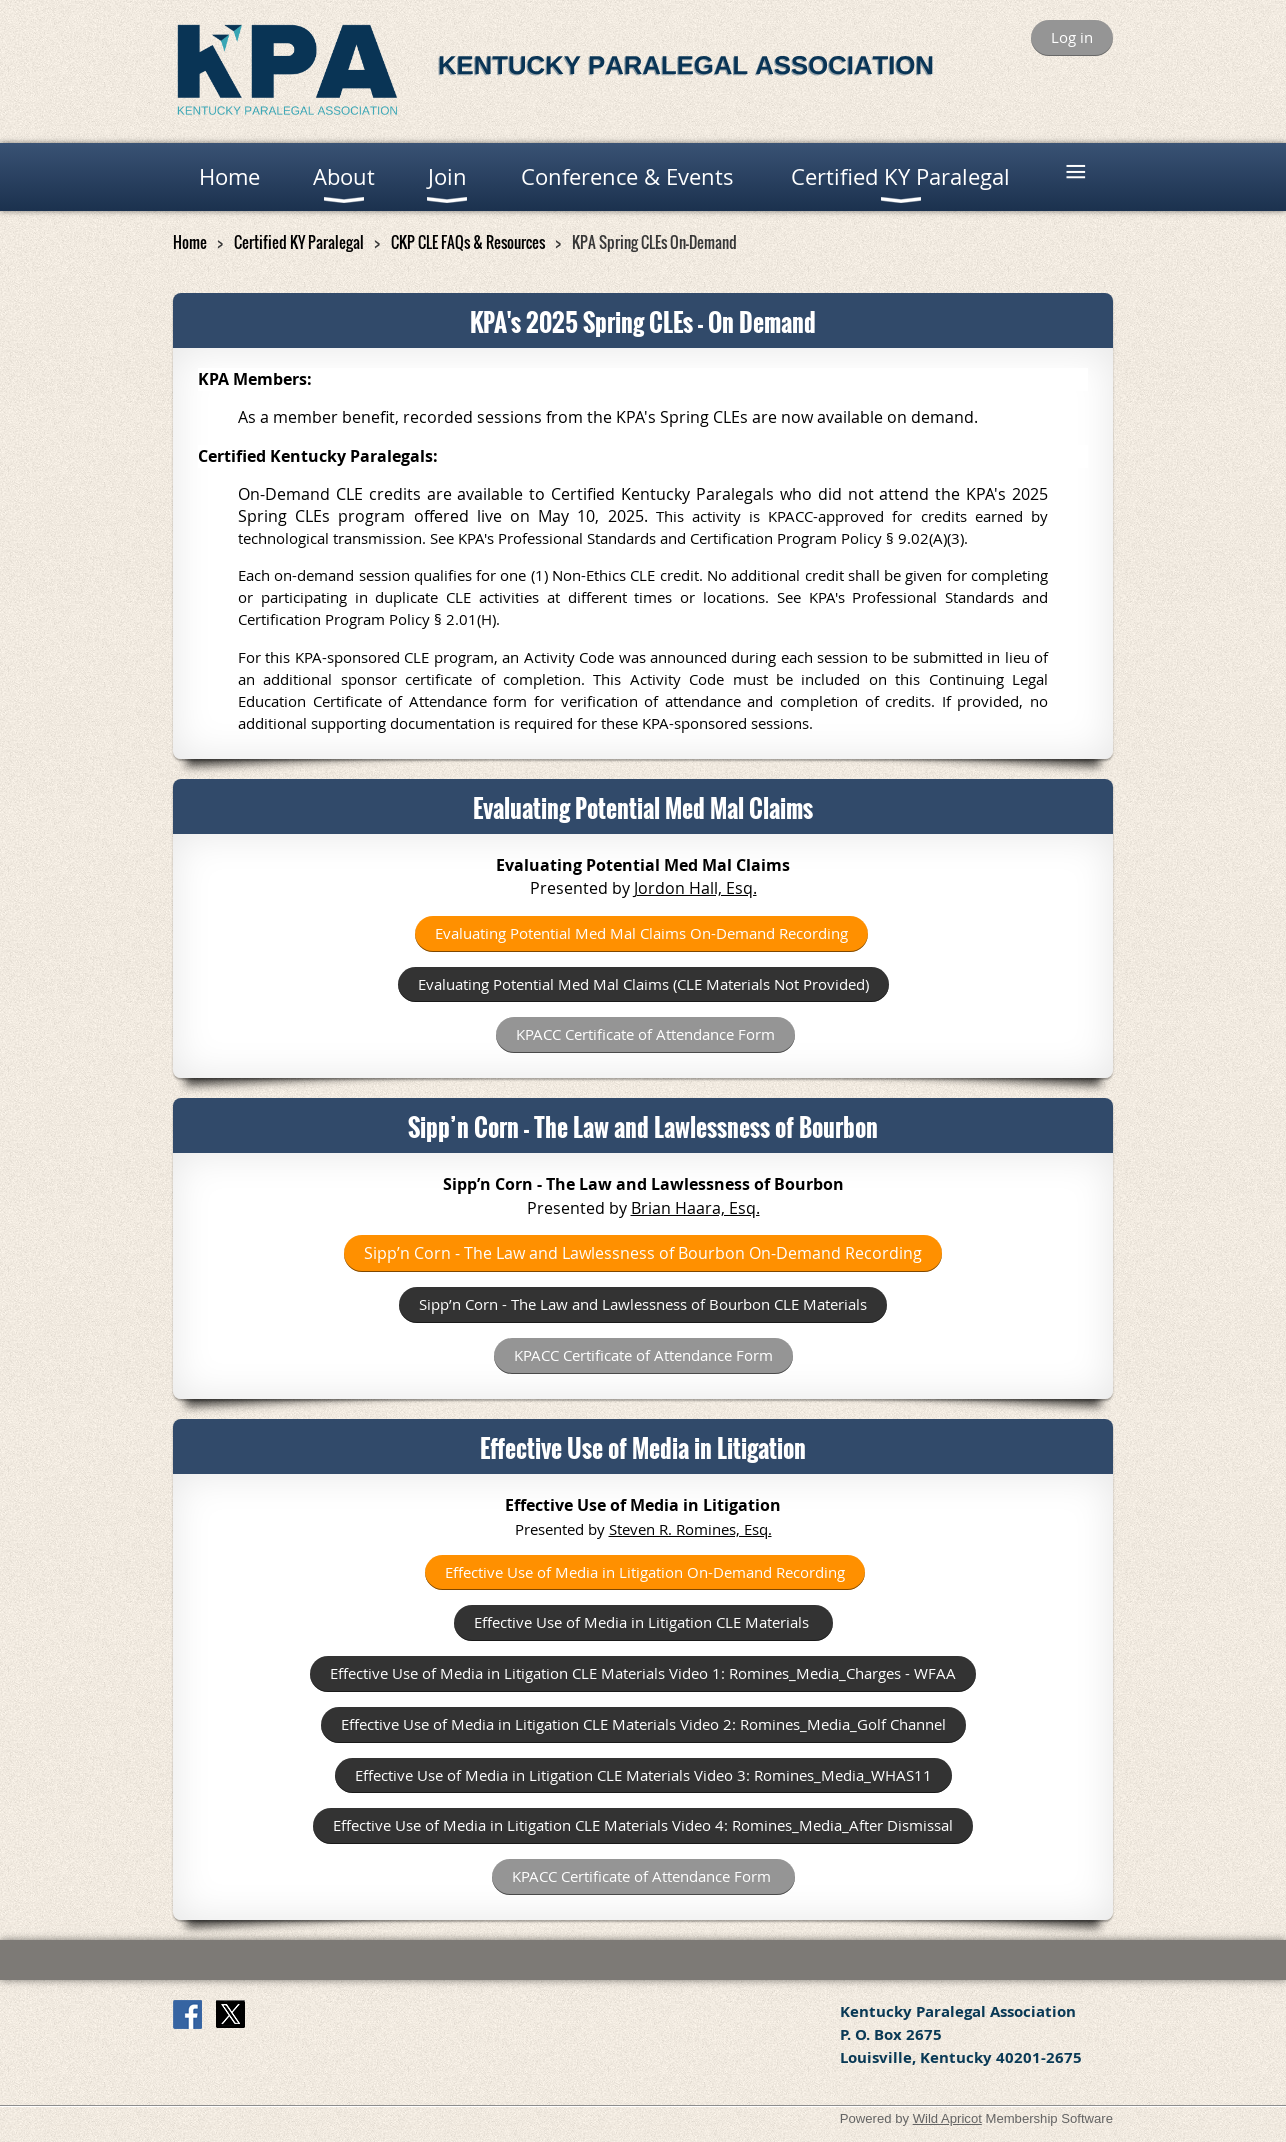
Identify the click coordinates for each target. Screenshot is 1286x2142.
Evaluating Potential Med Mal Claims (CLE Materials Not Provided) (643, 984)
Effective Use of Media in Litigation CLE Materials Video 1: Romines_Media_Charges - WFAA (643, 1673)
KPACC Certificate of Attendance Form (645, 1034)
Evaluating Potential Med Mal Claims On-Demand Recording (641, 933)
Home (190, 242)
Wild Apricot (947, 2118)
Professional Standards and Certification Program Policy (690, 538)
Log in (1072, 37)
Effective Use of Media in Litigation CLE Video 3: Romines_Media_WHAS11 (643, 1775)
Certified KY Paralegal (299, 242)
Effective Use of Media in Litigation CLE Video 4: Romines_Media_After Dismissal (643, 1825)
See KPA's (815, 597)
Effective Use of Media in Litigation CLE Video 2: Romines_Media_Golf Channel (643, 1724)
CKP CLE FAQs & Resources (468, 242)
